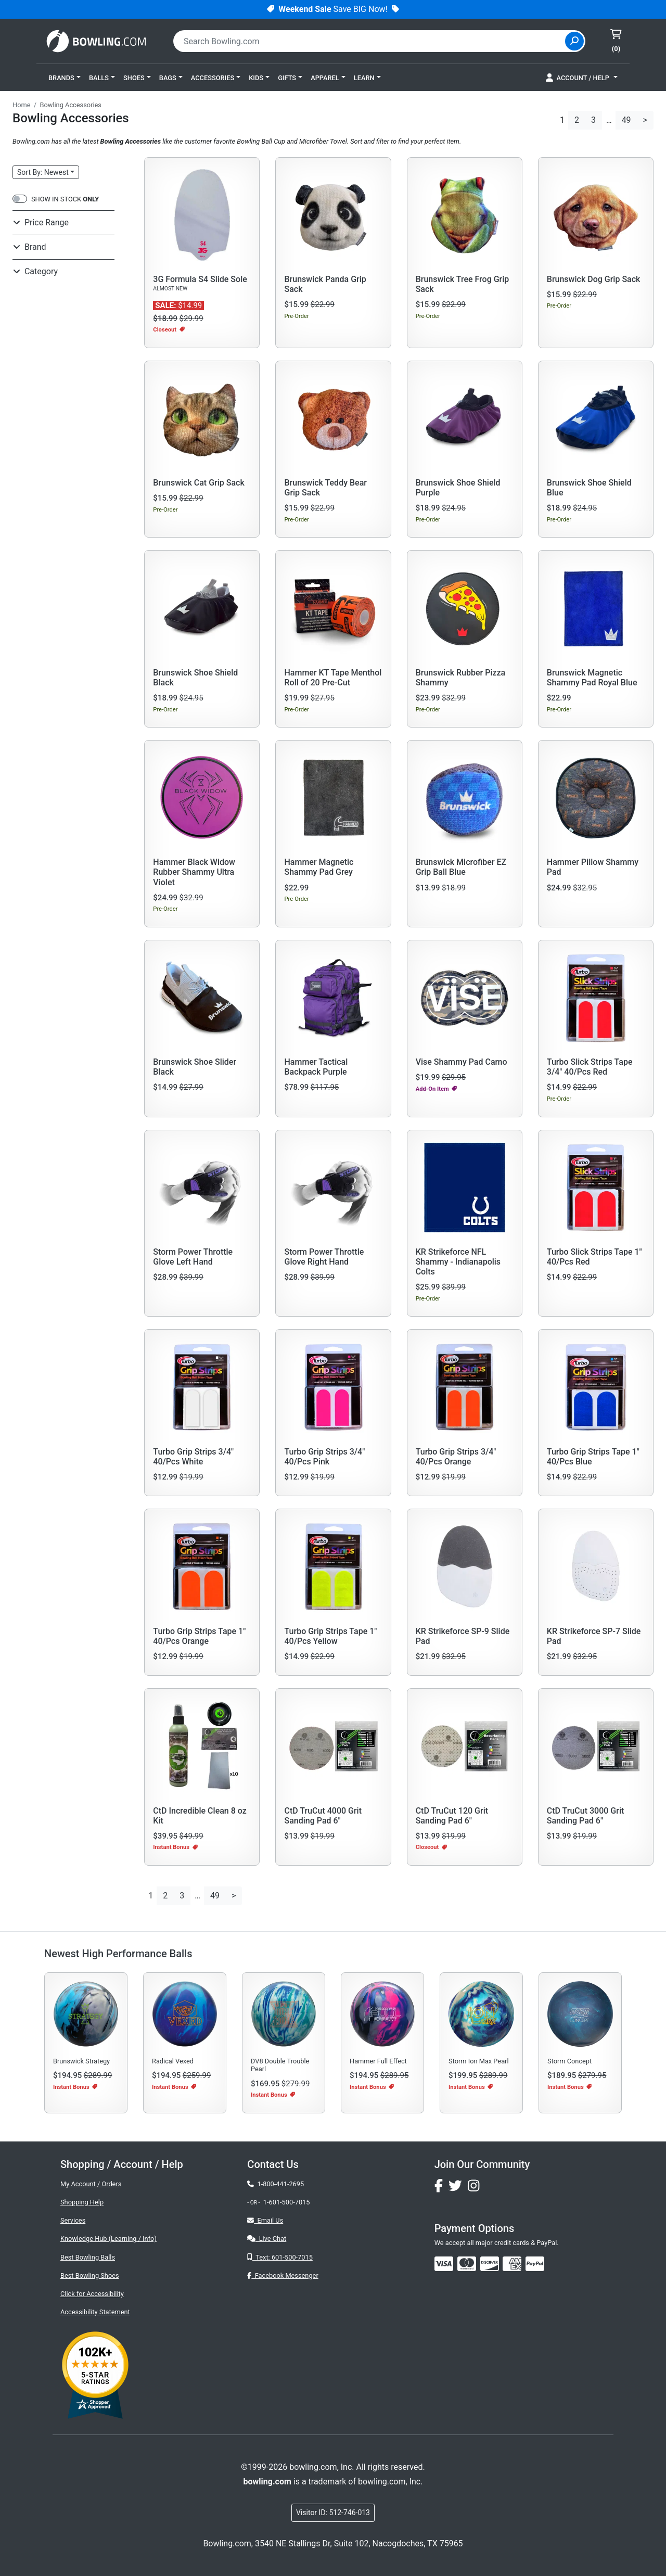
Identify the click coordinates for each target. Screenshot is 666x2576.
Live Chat (266, 2238)
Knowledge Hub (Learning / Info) (108, 2238)
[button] (64, 77)
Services (72, 2220)
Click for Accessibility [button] (92, 2294)
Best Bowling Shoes (89, 2275)
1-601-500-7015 (286, 2202)
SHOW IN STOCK (65, 199)
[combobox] (370, 41)
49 (626, 120)
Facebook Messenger (282, 2275)
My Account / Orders (90, 2184)
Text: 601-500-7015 (280, 2257)
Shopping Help (82, 2202)
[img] (535, 2263)
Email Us (265, 2220)
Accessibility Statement (95, 2312)
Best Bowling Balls (87, 2257)
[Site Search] (574, 41)
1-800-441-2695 (275, 2184)
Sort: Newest (43, 172)
